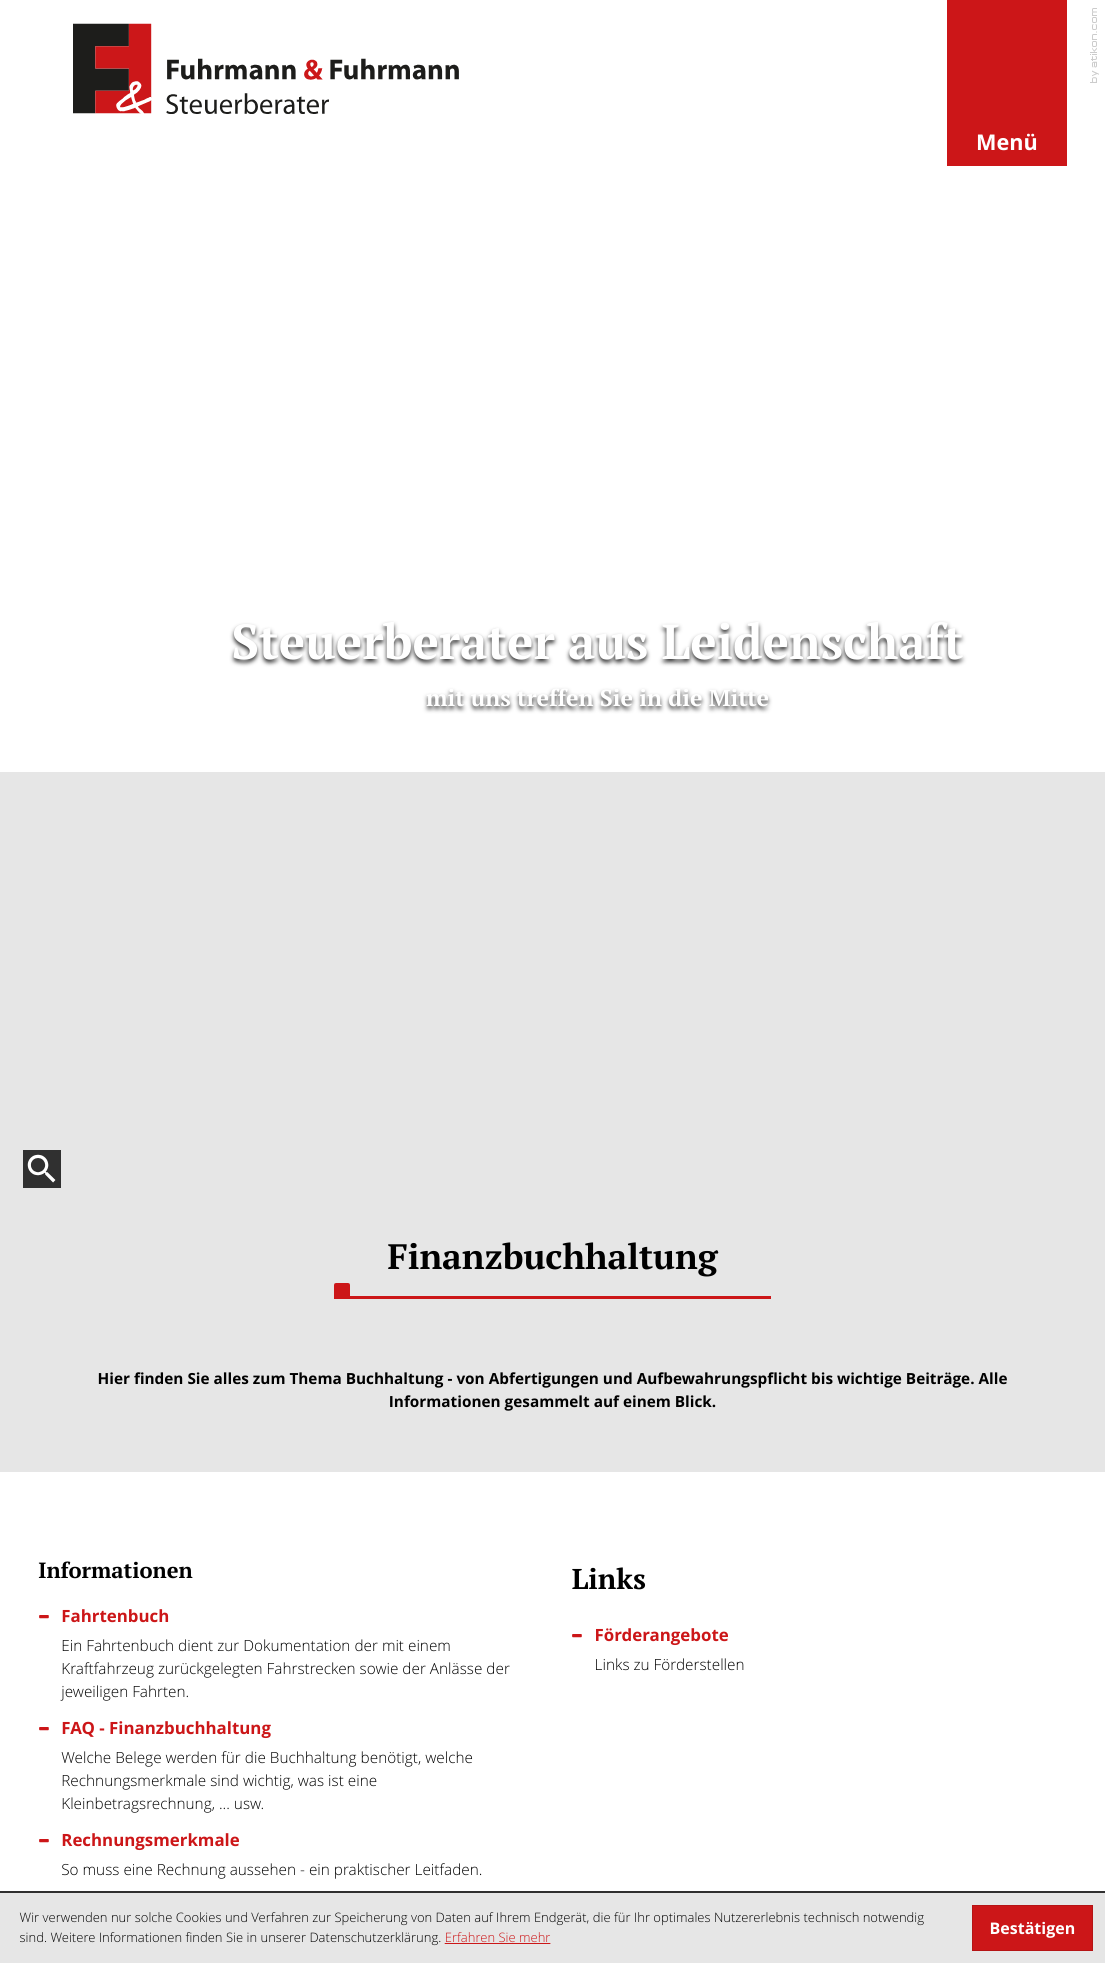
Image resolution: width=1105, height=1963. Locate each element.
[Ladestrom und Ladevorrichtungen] (819, 1473)
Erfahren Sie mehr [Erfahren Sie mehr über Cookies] (498, 1937)
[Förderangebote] (831, 606)
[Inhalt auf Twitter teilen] (537, 987)
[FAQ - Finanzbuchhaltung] (297, 722)
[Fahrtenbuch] (297, 610)
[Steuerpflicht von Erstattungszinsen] (819, 1315)
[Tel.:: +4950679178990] (370, 1704)
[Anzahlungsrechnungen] (285, 1473)
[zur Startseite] (266, 69)
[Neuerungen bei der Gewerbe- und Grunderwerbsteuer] (285, 1315)
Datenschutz (884, 1858)
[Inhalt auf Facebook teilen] (424, 987)
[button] (1007, 84)
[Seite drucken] (659, 987)
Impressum (981, 1858)
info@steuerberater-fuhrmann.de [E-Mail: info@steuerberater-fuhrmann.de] (204, 1761)
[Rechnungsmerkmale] (297, 811)
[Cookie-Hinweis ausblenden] (1032, 1928)
